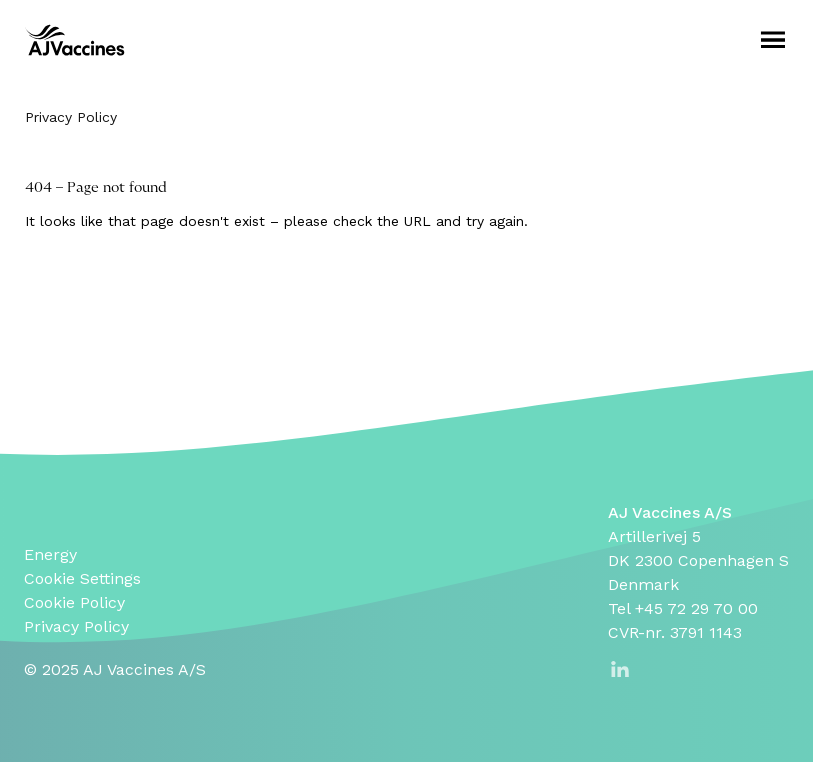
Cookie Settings (82, 578)
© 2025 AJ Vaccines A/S (115, 669)
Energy (50, 554)
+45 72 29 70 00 (696, 608)
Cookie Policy (74, 602)
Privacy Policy (71, 117)
